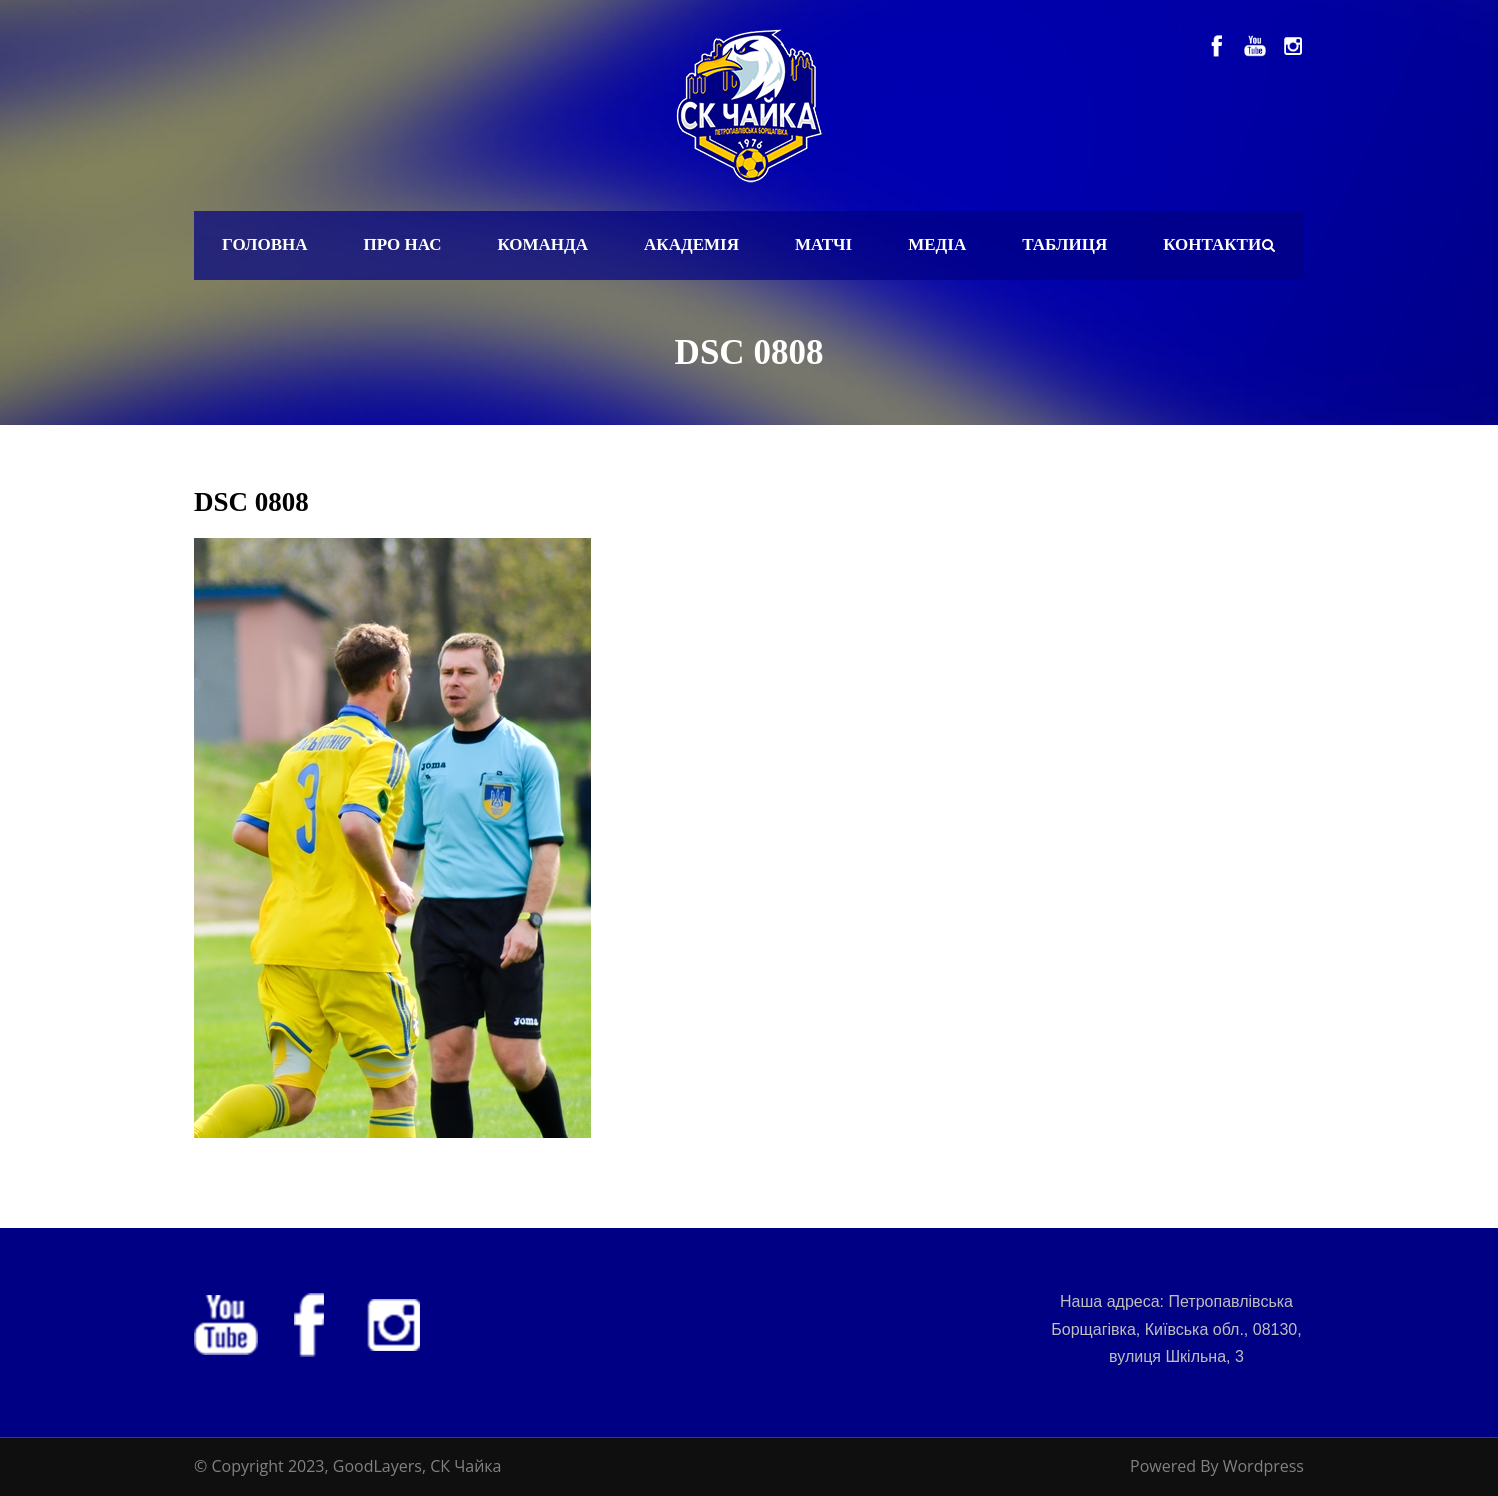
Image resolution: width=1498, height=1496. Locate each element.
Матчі (823, 244)
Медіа (937, 244)
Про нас (403, 244)
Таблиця (1064, 244)
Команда (542, 244)
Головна (265, 244)
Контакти (1212, 244)
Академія (691, 244)
